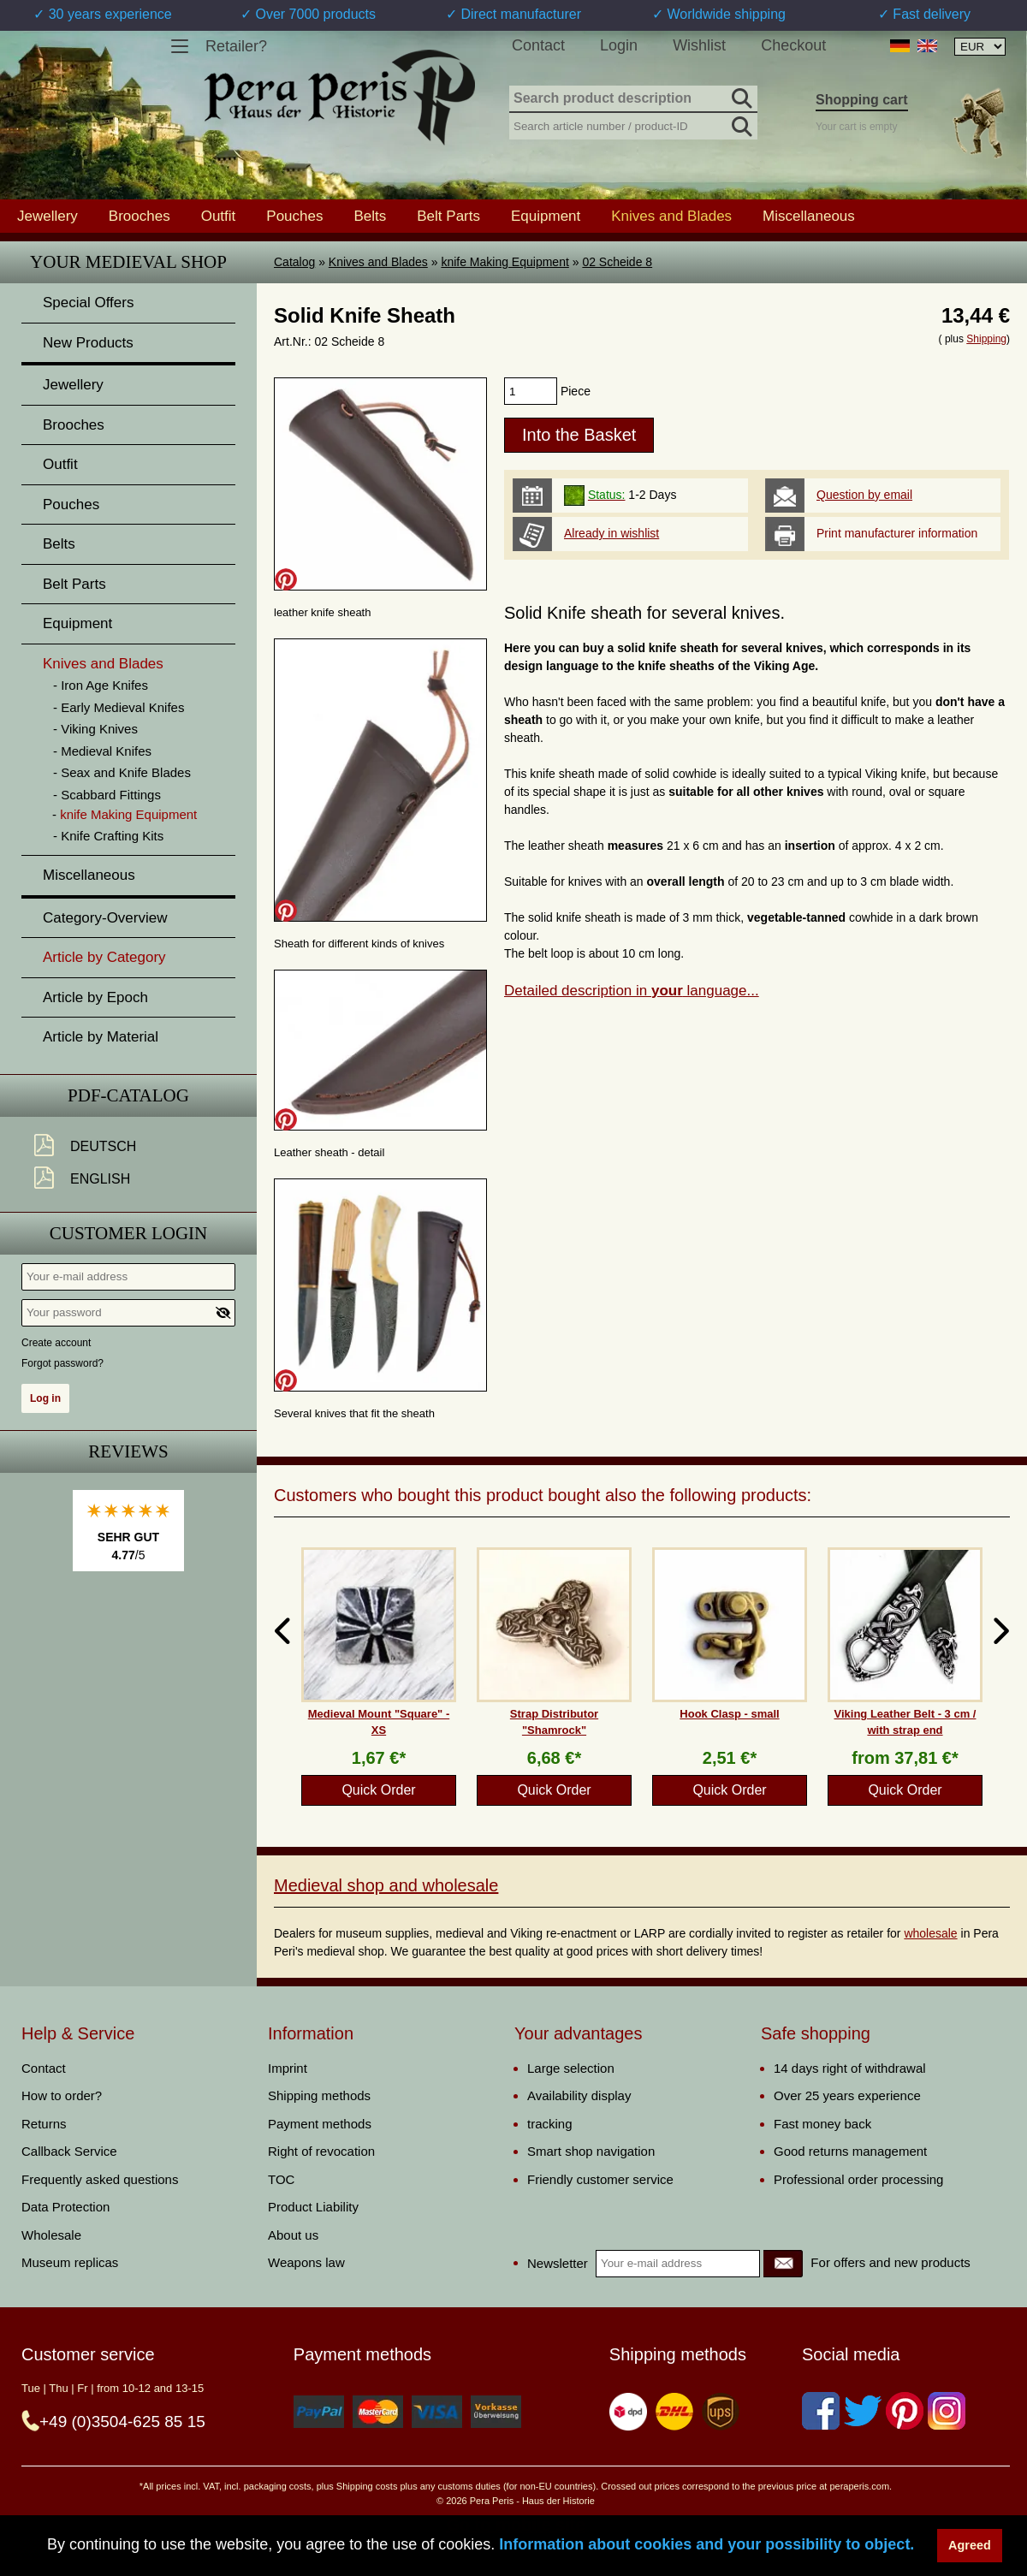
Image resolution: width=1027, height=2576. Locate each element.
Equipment (545, 215)
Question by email (864, 495)
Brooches (139, 215)
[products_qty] (530, 391)
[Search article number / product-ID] (633, 124)
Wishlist (699, 45)
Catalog (294, 262)
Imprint (287, 2068)
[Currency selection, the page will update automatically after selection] (980, 47)
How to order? (61, 2095)
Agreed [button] (969, 2545)
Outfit (218, 215)
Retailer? (236, 46)
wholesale (930, 1933)
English (100, 1179)
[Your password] (128, 1313)
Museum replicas (69, 2262)
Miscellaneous (809, 215)
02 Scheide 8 (617, 262)
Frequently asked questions (99, 2179)
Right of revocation (321, 2151)
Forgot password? (62, 1363)
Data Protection (65, 2206)
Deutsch (103, 1146)
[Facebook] (821, 2411)
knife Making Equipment (504, 262)
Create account (56, 1343)
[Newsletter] (783, 2263)
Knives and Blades (378, 262)
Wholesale (51, 2235)
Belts (369, 215)
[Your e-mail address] (128, 1277)
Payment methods (319, 2123)
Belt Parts (448, 215)
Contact (538, 45)
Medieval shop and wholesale (386, 1885)
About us (293, 2235)
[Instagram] (946, 2411)
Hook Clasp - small (729, 1713)
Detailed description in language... (631, 990)
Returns (44, 2123)
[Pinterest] (904, 2411)
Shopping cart (862, 99)
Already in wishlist (611, 533)
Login (619, 45)
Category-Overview (105, 918)
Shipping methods (319, 2095)
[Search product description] (633, 99)
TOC (281, 2179)
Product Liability (313, 2206)
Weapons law (306, 2262)
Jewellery (47, 215)
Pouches (294, 215)
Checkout (793, 45)
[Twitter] (863, 2411)
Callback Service (69, 2151)
